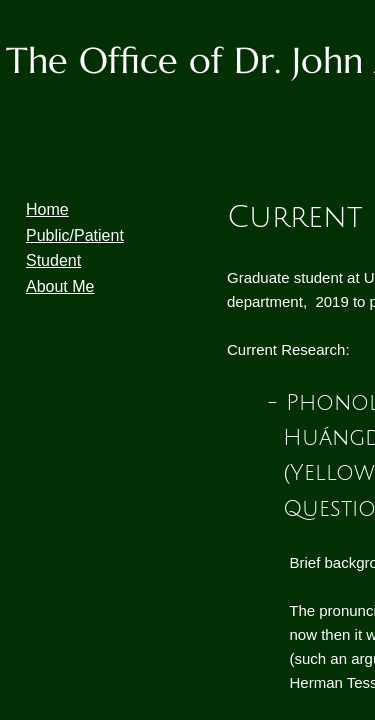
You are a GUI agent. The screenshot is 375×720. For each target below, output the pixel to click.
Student (53, 260)
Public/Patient (75, 235)
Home (47, 209)
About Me (60, 286)
